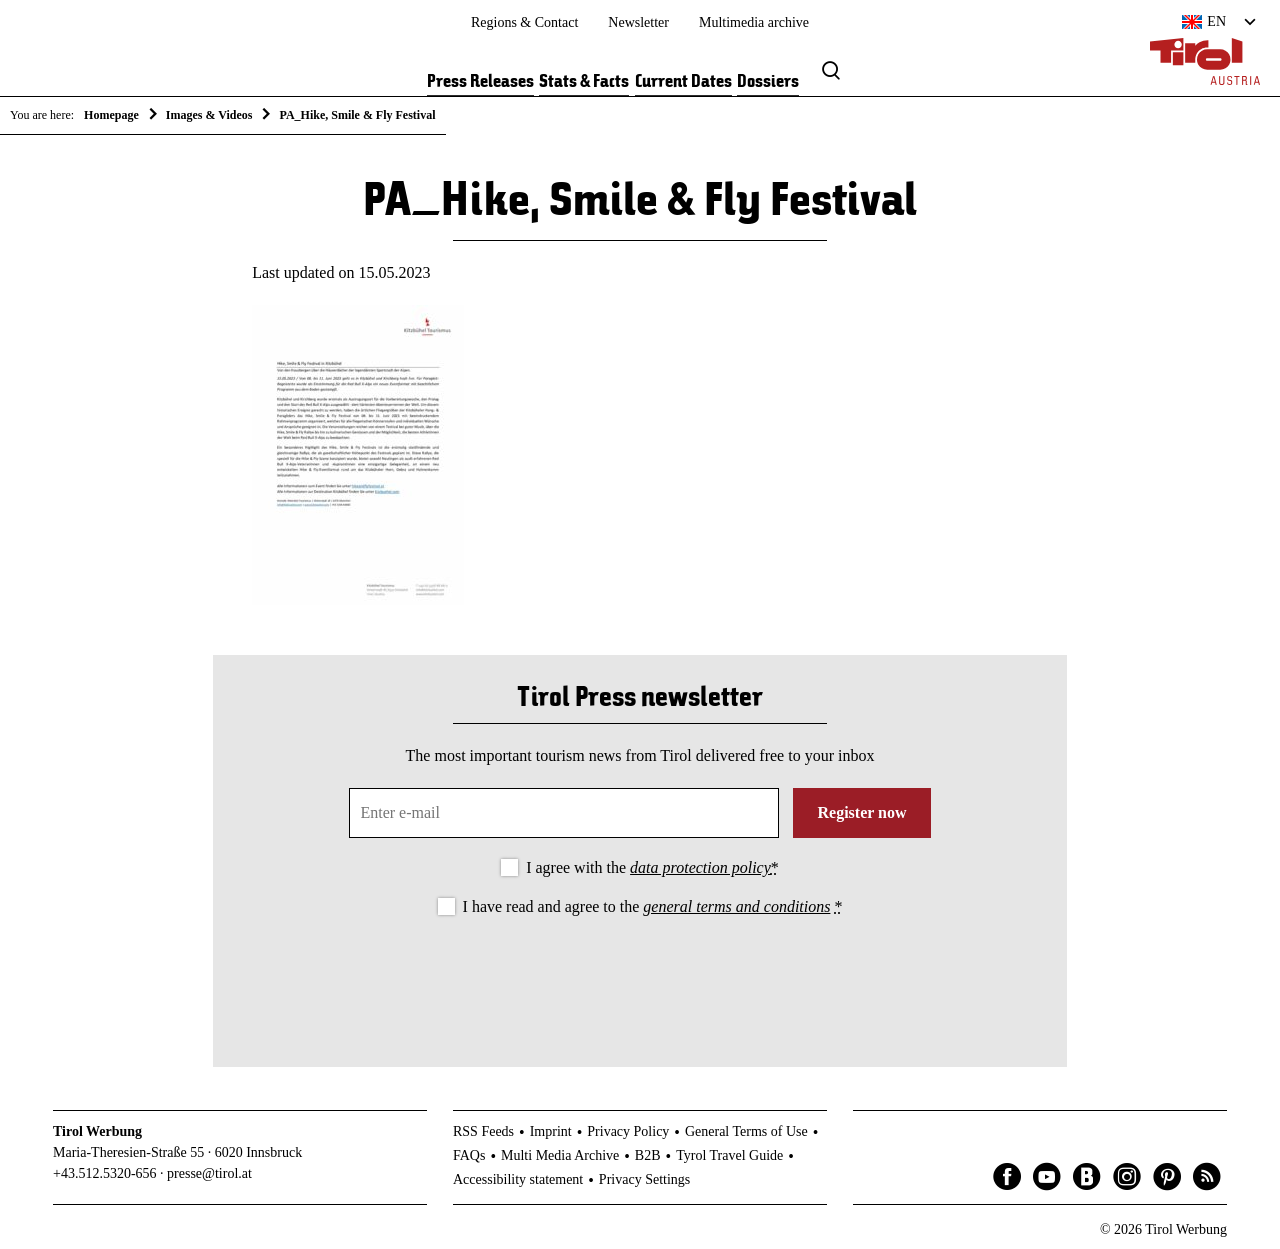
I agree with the (652, 867)
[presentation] (640, 975)
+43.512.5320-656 (105, 1173)
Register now (861, 812)
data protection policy (700, 867)
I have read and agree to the (653, 906)
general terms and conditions (736, 906)
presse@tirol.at (209, 1173)
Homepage (111, 115)
